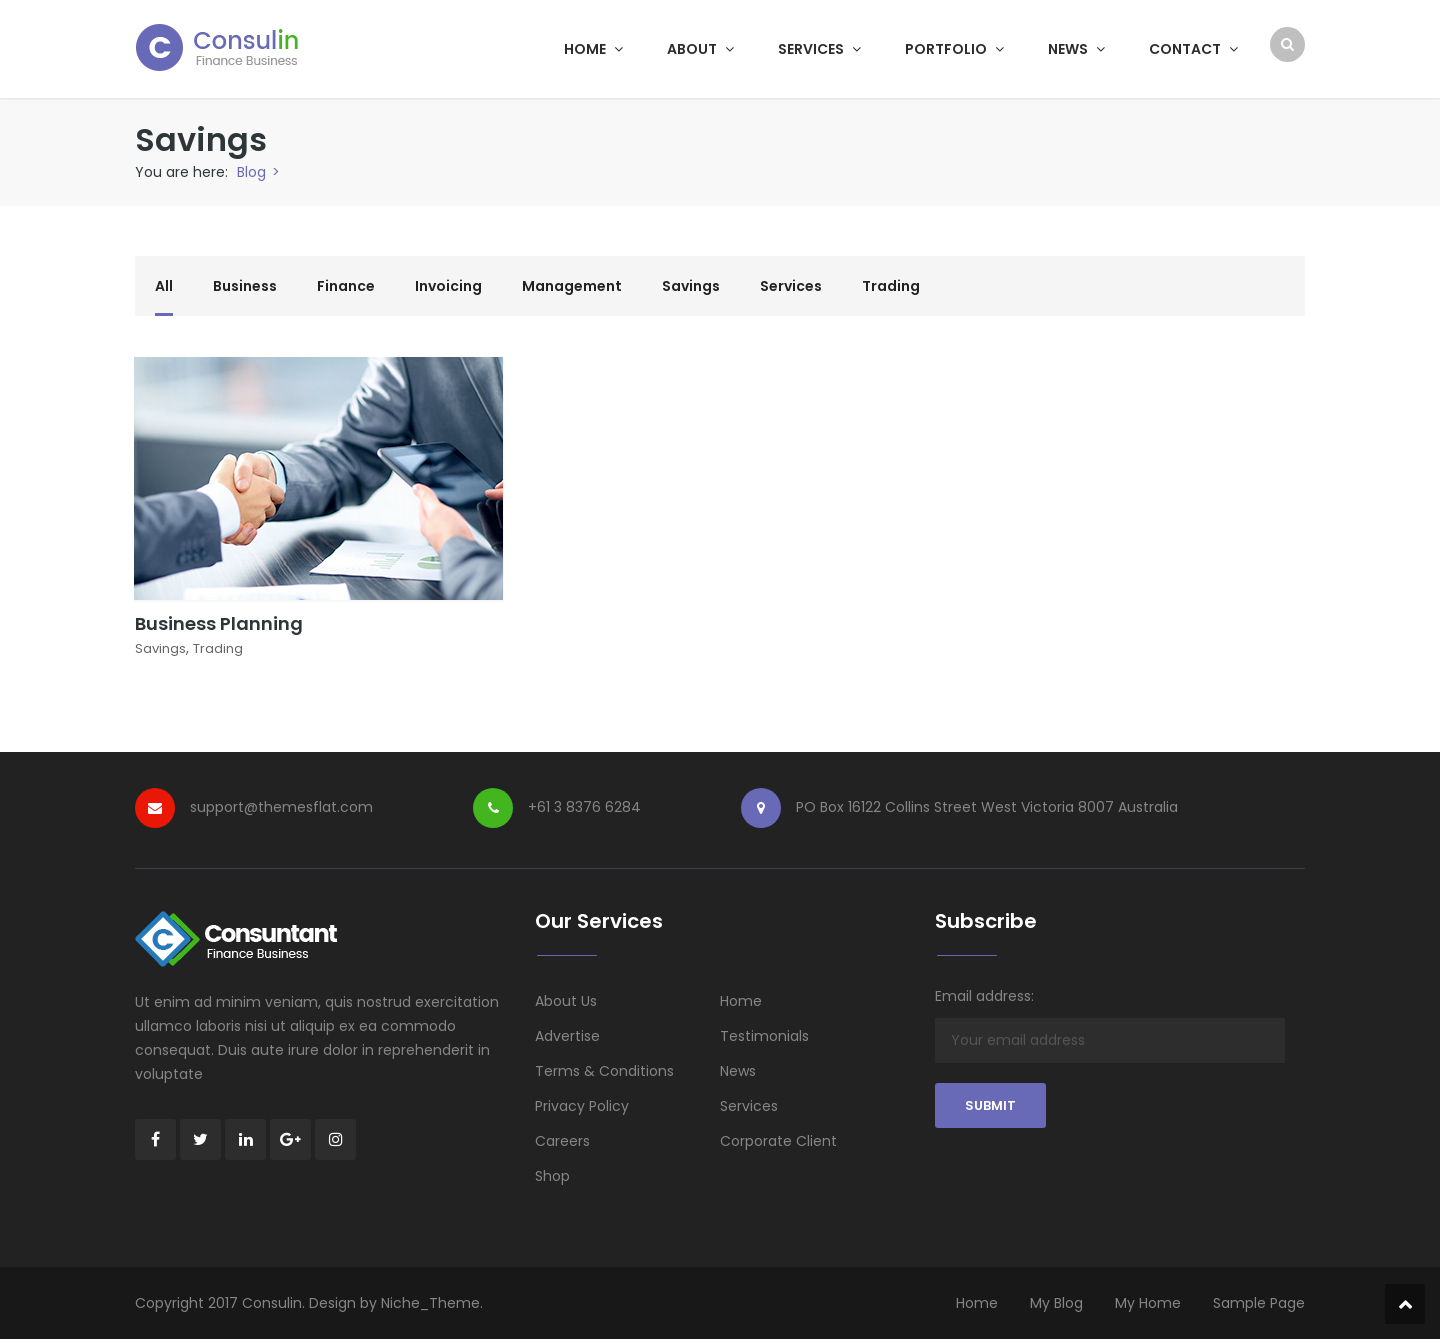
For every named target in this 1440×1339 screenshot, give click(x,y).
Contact (1193, 49)
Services (819, 49)
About (700, 49)
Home (593, 49)
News (1076, 49)
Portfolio (954, 49)
